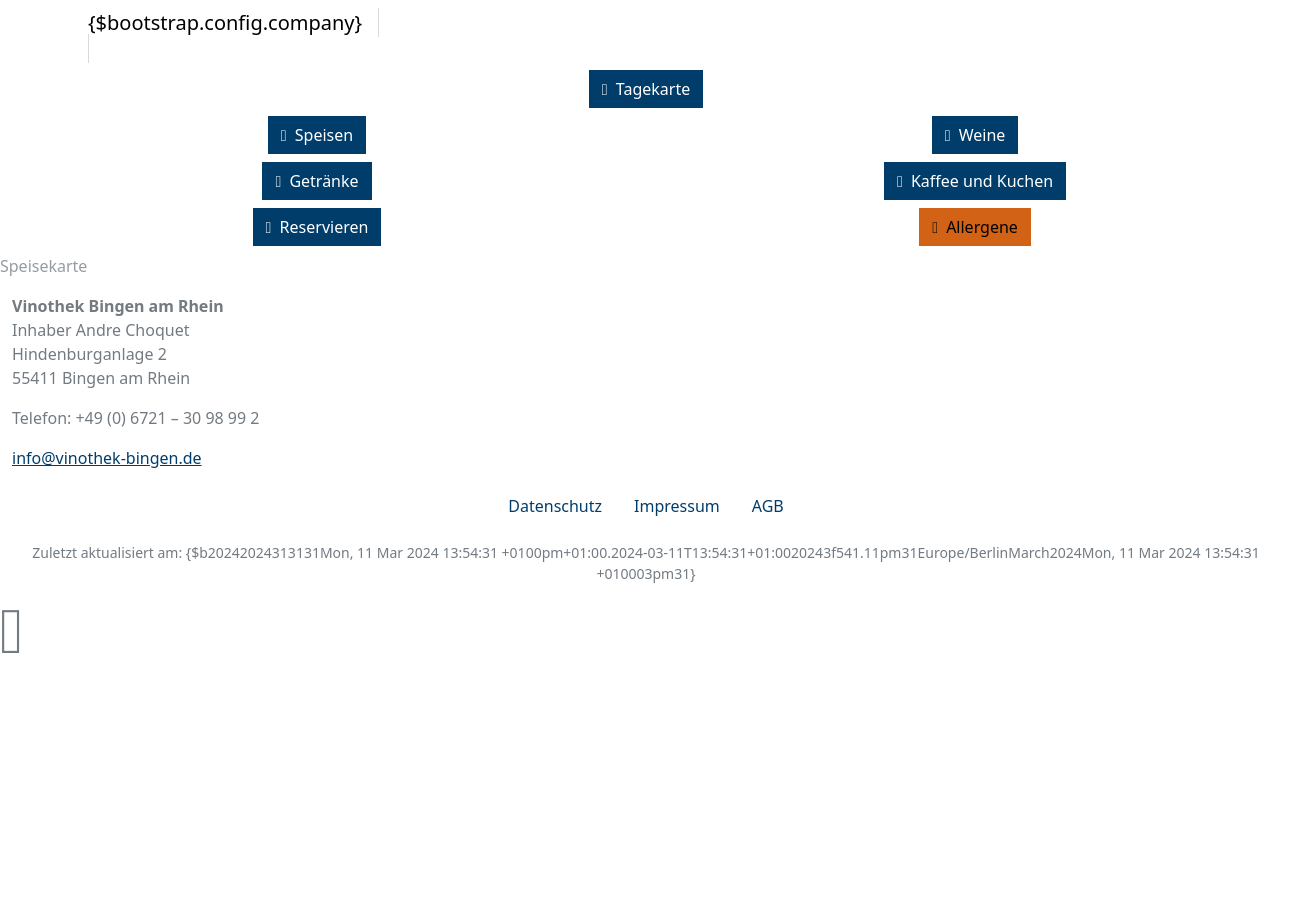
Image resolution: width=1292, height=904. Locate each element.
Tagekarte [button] (646, 89)
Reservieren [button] (317, 227)
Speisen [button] (317, 135)
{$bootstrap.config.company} (225, 22)
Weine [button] (975, 135)
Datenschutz (555, 506)
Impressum (677, 506)
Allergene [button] (975, 227)
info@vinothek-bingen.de (107, 458)
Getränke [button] (316, 181)
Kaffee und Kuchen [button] (975, 181)
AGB (768, 506)
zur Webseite (662, 876)
